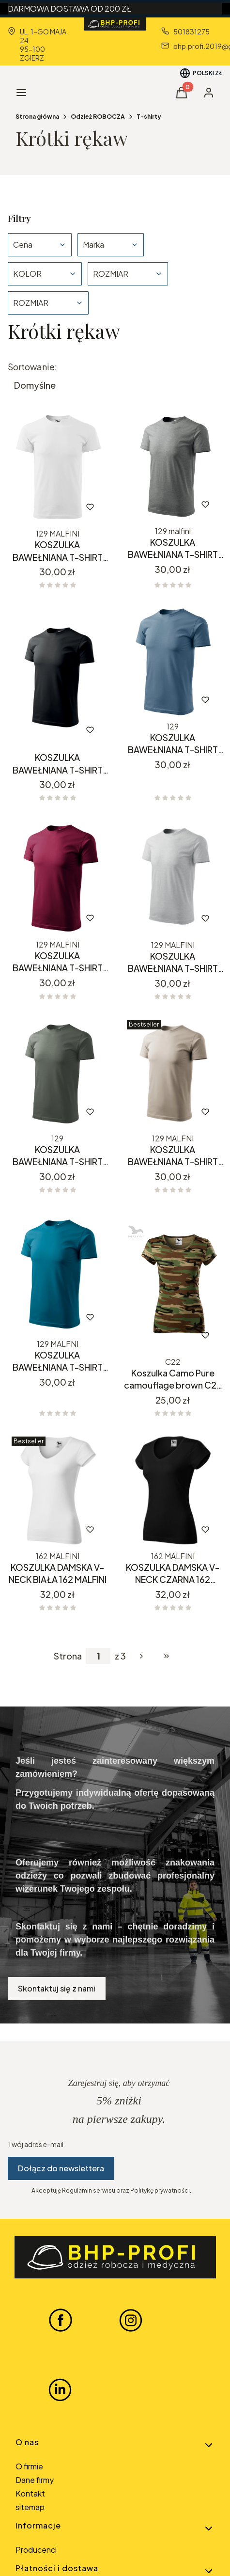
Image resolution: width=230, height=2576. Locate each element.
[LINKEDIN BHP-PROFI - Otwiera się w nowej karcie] (60, 2390)
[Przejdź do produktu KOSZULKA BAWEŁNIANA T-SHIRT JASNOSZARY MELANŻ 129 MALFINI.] (173, 877)
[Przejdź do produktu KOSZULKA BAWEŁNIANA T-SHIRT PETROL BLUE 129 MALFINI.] (57, 1272)
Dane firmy (34, 2480)
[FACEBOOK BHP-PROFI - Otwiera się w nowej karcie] (60, 2319)
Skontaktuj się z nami (56, 1988)
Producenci (36, 2549)
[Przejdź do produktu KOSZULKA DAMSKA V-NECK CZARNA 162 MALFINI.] (173, 1490)
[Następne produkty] (141, 1656)
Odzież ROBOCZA (98, 116)
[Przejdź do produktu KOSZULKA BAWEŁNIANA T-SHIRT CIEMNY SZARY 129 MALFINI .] (173, 465)
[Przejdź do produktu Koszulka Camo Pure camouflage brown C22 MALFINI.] (173, 1281)
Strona (68, 1656)
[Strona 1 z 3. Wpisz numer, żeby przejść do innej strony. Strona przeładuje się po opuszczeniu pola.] (98, 1656)
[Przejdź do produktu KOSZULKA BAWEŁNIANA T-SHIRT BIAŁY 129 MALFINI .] (57, 466)
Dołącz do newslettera (61, 2168)
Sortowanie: (32, 367)
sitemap (30, 2507)
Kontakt (30, 2493)
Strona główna (37, 116)
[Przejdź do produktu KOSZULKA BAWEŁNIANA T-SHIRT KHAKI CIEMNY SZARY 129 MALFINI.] (57, 1072)
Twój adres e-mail (35, 2144)
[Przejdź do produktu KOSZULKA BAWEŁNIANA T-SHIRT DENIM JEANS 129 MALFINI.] (173, 660)
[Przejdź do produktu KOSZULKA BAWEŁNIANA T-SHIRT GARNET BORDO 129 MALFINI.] (57, 876)
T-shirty (149, 116)
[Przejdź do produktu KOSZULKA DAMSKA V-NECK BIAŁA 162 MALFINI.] (57, 1490)
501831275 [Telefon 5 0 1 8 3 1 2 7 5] (191, 31)
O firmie (29, 2466)
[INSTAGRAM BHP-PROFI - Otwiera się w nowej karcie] (131, 2319)
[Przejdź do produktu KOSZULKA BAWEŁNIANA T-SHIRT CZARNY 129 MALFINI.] (57, 675)
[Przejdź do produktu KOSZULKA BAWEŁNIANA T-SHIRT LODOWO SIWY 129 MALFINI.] (173, 1072)
